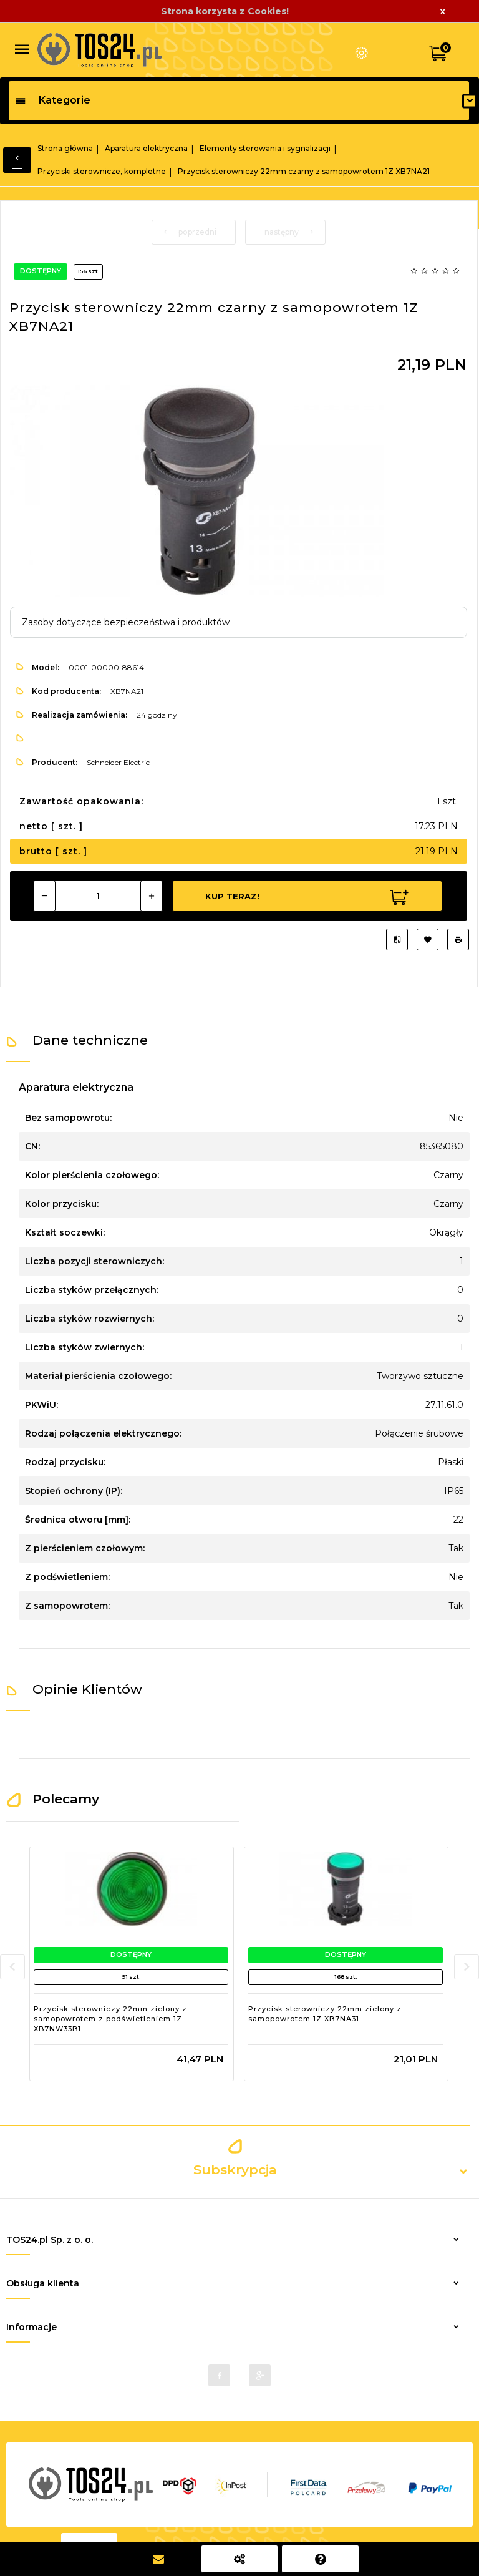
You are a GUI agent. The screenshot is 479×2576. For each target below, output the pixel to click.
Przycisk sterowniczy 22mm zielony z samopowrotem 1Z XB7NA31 (325, 2013)
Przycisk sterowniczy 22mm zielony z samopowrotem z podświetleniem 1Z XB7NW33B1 (110, 2018)
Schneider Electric (118, 762)
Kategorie (52, 100)
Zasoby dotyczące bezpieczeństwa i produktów (126, 622)
